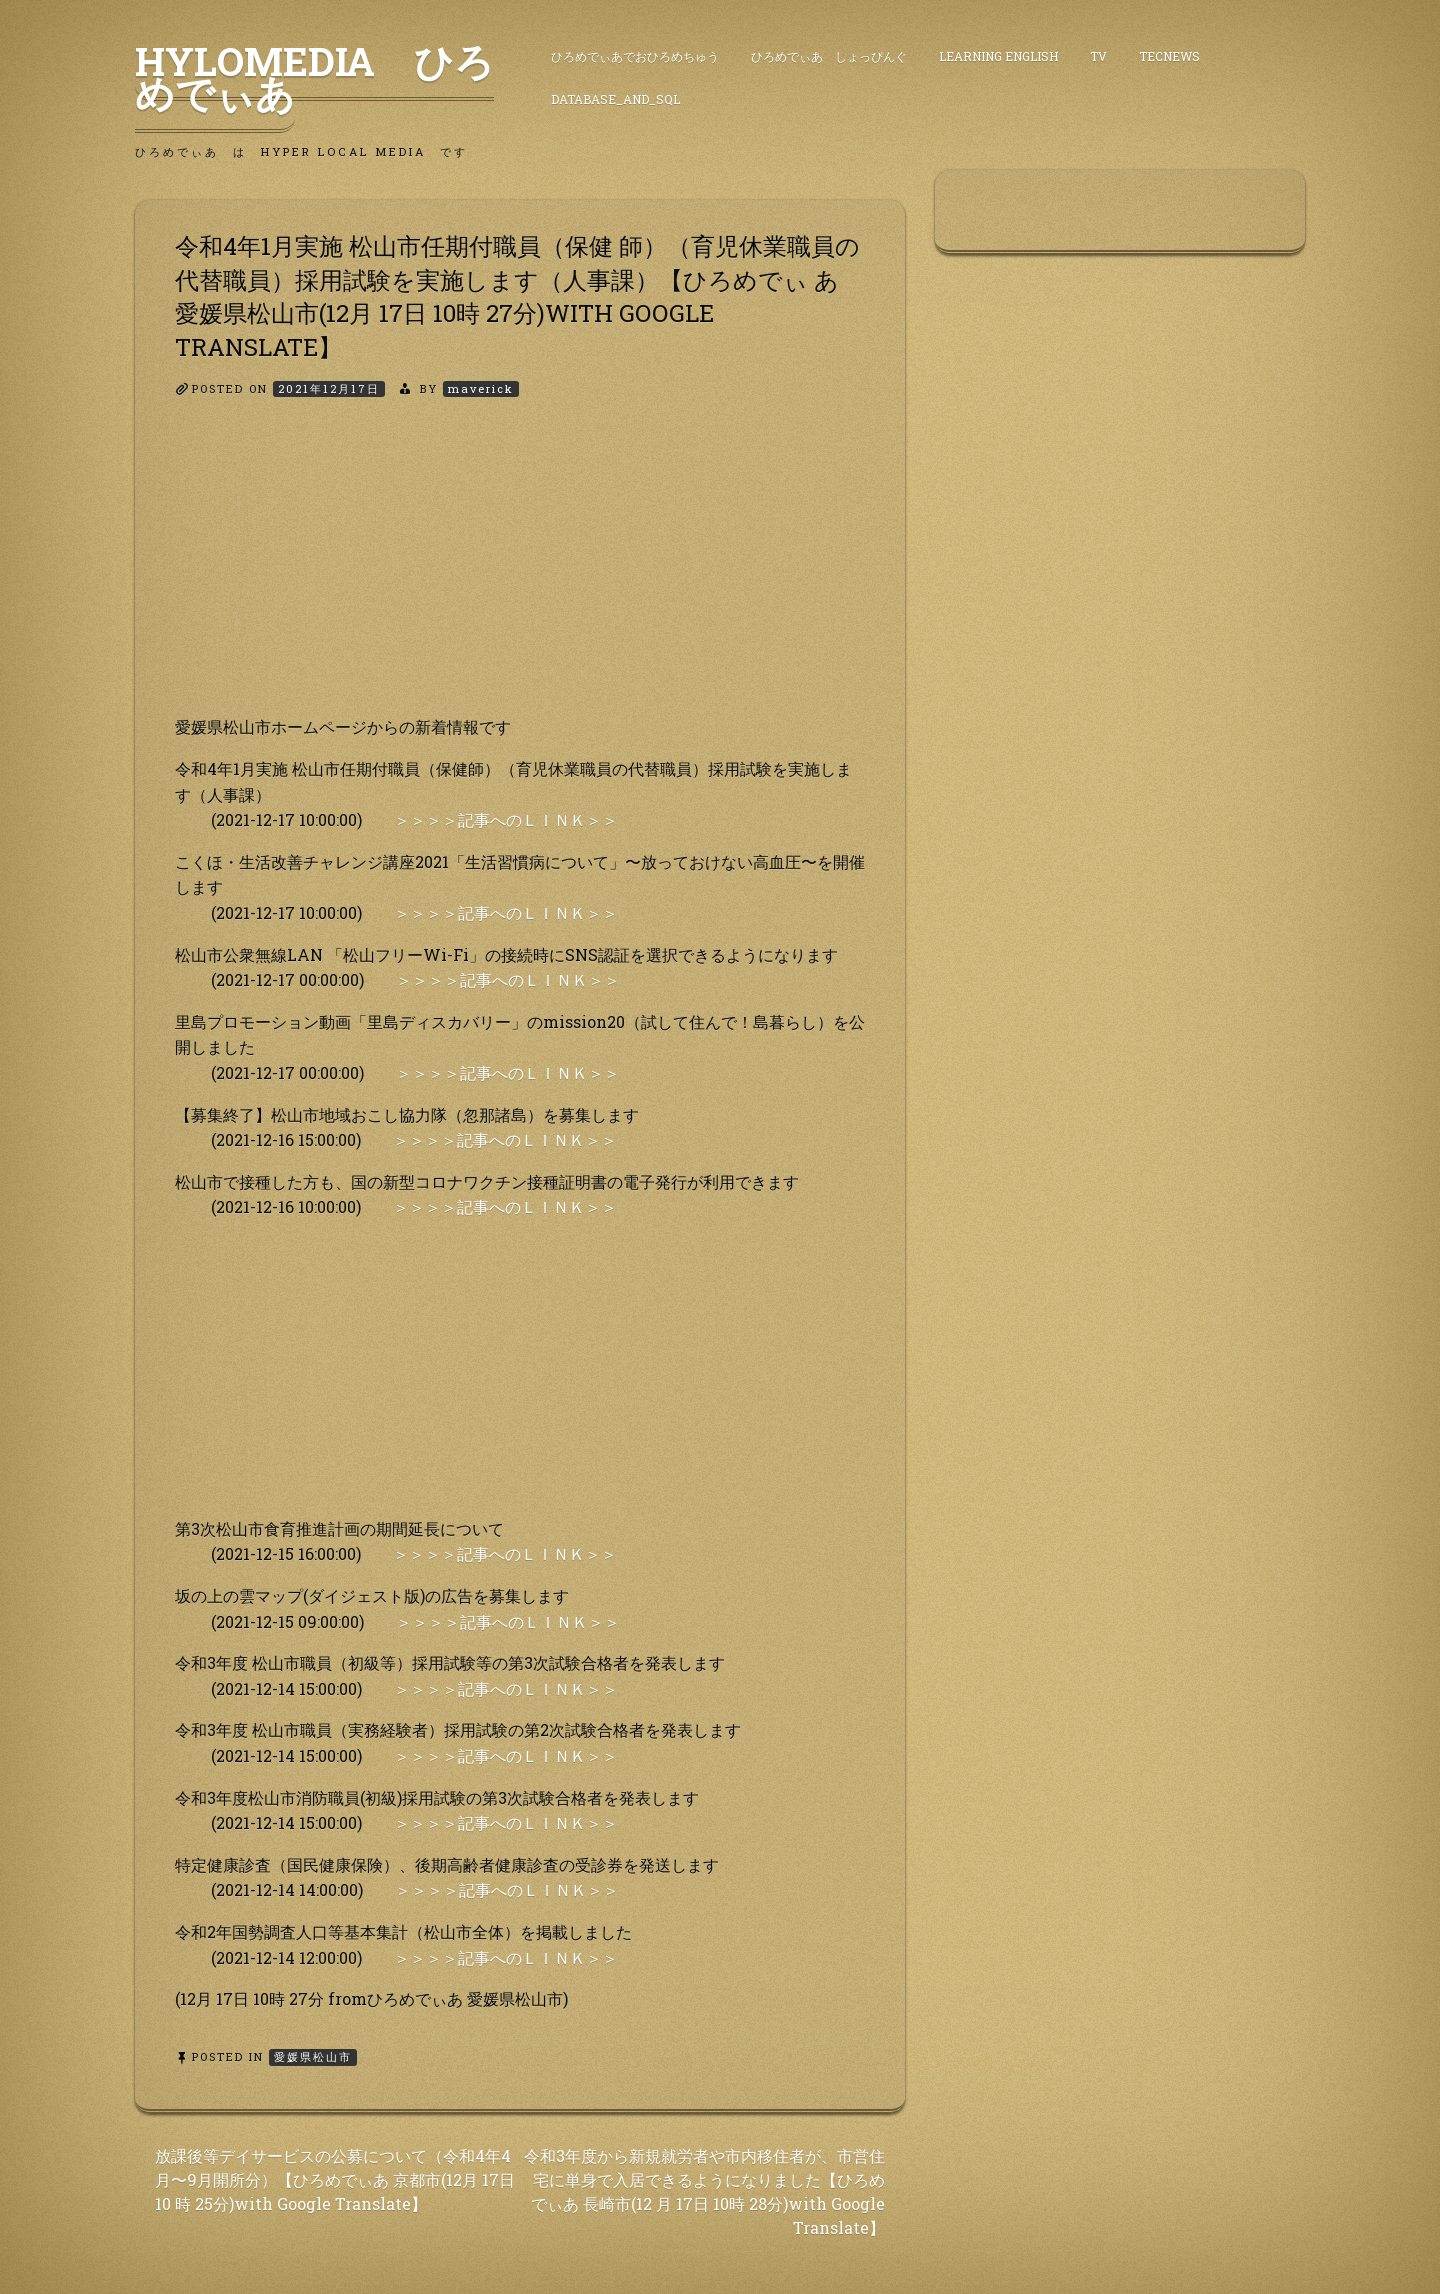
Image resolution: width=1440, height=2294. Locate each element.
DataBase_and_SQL (615, 99)
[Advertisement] (520, 574)
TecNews (1169, 56)
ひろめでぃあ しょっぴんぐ (829, 56)
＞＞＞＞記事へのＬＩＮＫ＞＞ (506, 819)
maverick (481, 388)
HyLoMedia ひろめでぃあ (314, 77)
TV (1098, 56)
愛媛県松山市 (313, 2056)
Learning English (998, 56)
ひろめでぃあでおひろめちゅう (635, 56)
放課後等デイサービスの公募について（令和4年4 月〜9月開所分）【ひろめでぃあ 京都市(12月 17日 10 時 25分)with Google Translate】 (335, 2179)
